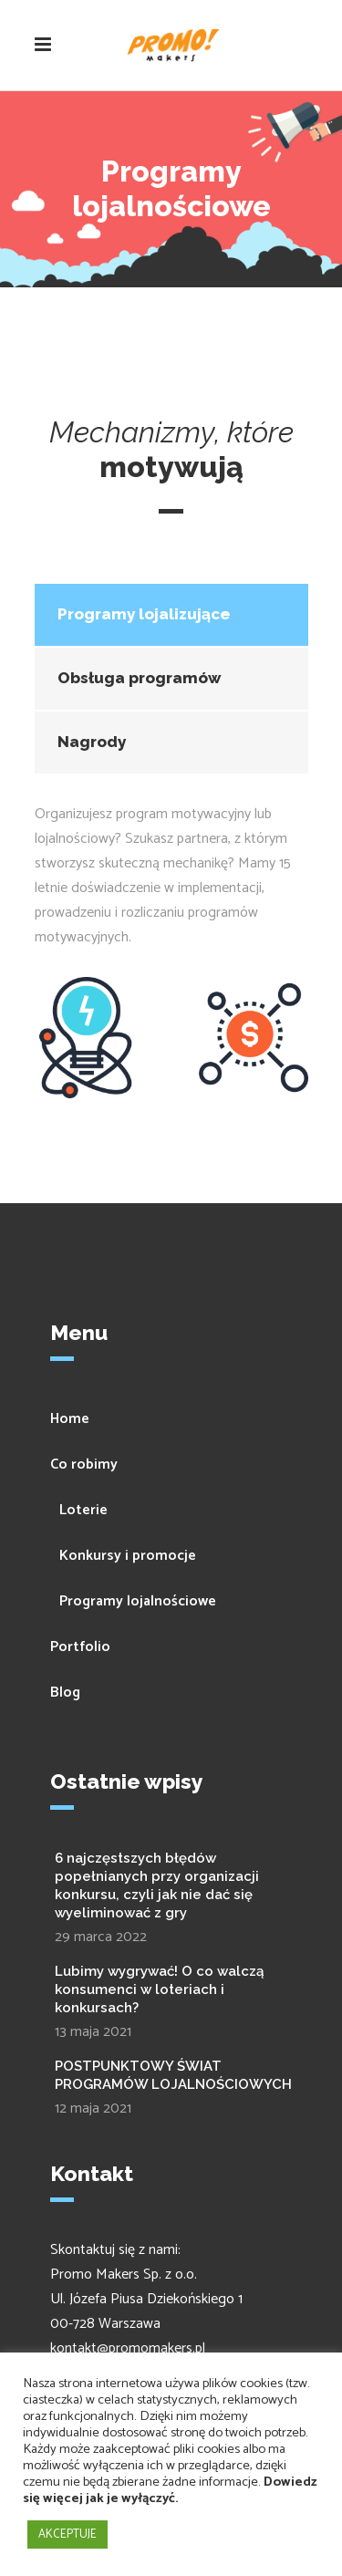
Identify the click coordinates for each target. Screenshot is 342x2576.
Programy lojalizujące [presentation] (144, 614)
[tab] (171, 615)
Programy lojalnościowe (137, 1601)
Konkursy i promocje (127, 1555)
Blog (65, 1692)
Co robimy (84, 1464)
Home (69, 1419)
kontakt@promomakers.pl (127, 2348)
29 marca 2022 (101, 1937)
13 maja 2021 (93, 2032)
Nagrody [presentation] (91, 741)
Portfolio (80, 1647)
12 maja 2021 (93, 2108)
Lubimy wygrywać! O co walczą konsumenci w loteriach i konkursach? (159, 1989)
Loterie (83, 1510)
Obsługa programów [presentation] (139, 678)
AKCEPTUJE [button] (67, 2534)
